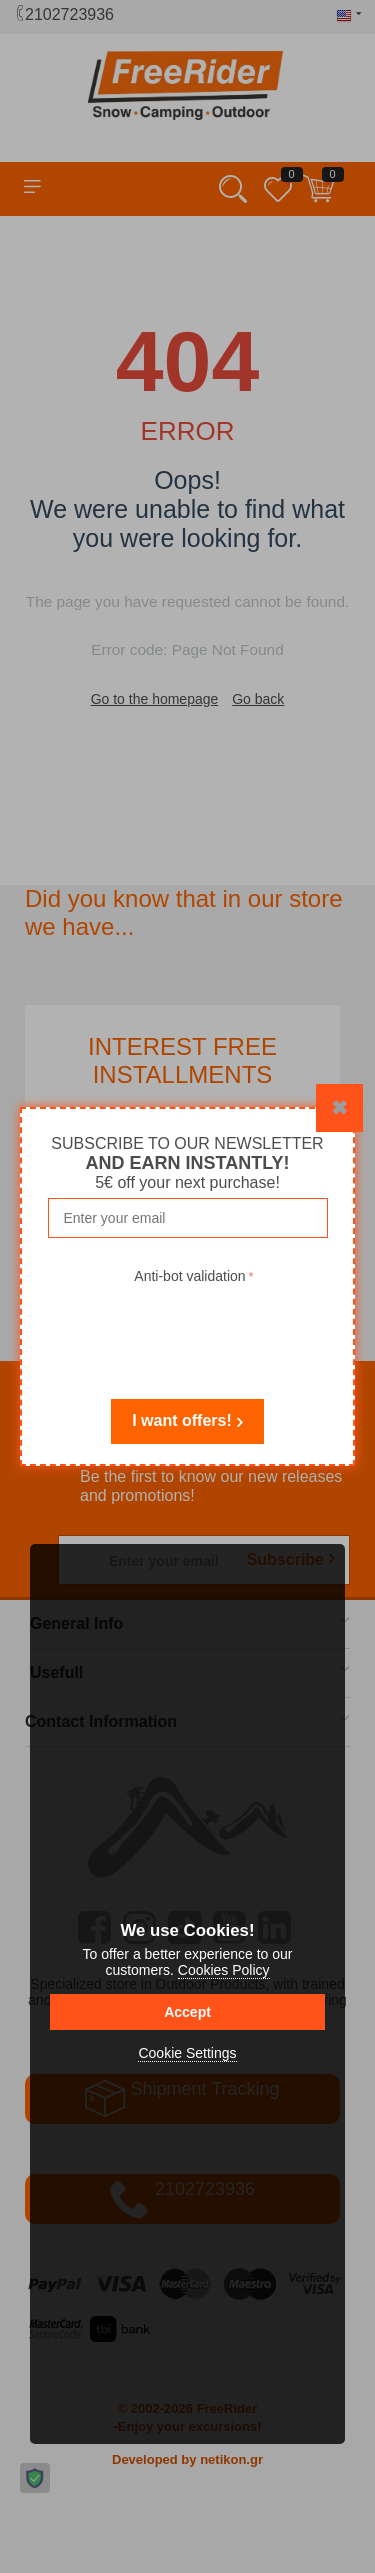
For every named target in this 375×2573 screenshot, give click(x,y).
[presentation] (194, 1328)
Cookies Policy (224, 1970)
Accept (187, 2012)
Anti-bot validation (189, 1276)
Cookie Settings (187, 2053)
